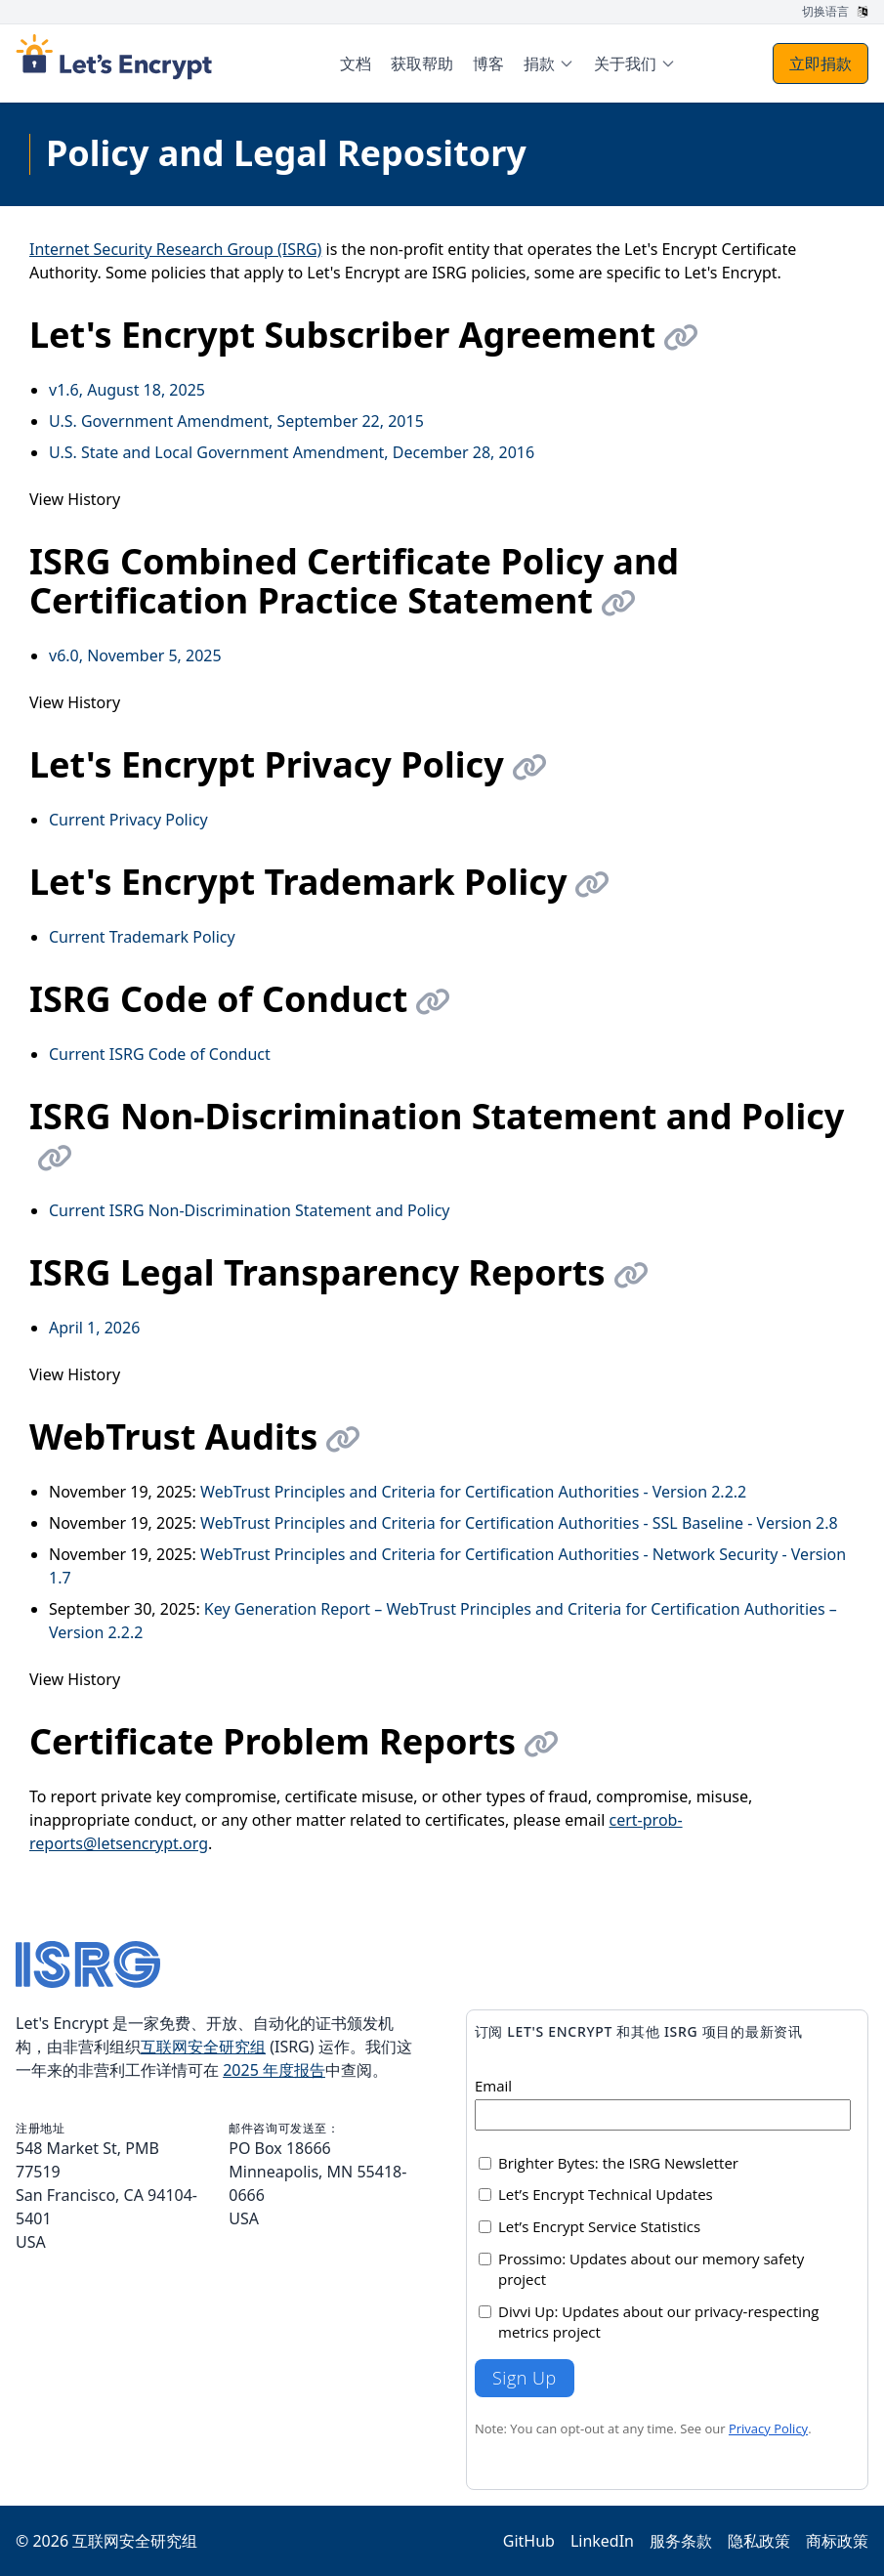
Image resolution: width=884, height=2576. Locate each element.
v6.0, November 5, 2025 (135, 655)
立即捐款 (820, 63)
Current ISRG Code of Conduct (160, 1054)
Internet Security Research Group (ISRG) (175, 249)
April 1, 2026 (94, 1327)
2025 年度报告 (274, 2070)
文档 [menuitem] (355, 63)
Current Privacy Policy (128, 819)
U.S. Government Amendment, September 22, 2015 (236, 421)
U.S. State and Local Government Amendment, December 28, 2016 (291, 452)
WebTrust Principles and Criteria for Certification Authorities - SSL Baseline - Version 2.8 (519, 1523)
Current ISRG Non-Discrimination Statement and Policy (249, 1210)
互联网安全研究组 (203, 2046)
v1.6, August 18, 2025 (127, 390)
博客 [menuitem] (488, 63)
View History (74, 499)
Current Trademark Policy (142, 937)
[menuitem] (549, 63)
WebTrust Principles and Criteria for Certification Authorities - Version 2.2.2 (473, 1491)
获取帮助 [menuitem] (422, 63)
